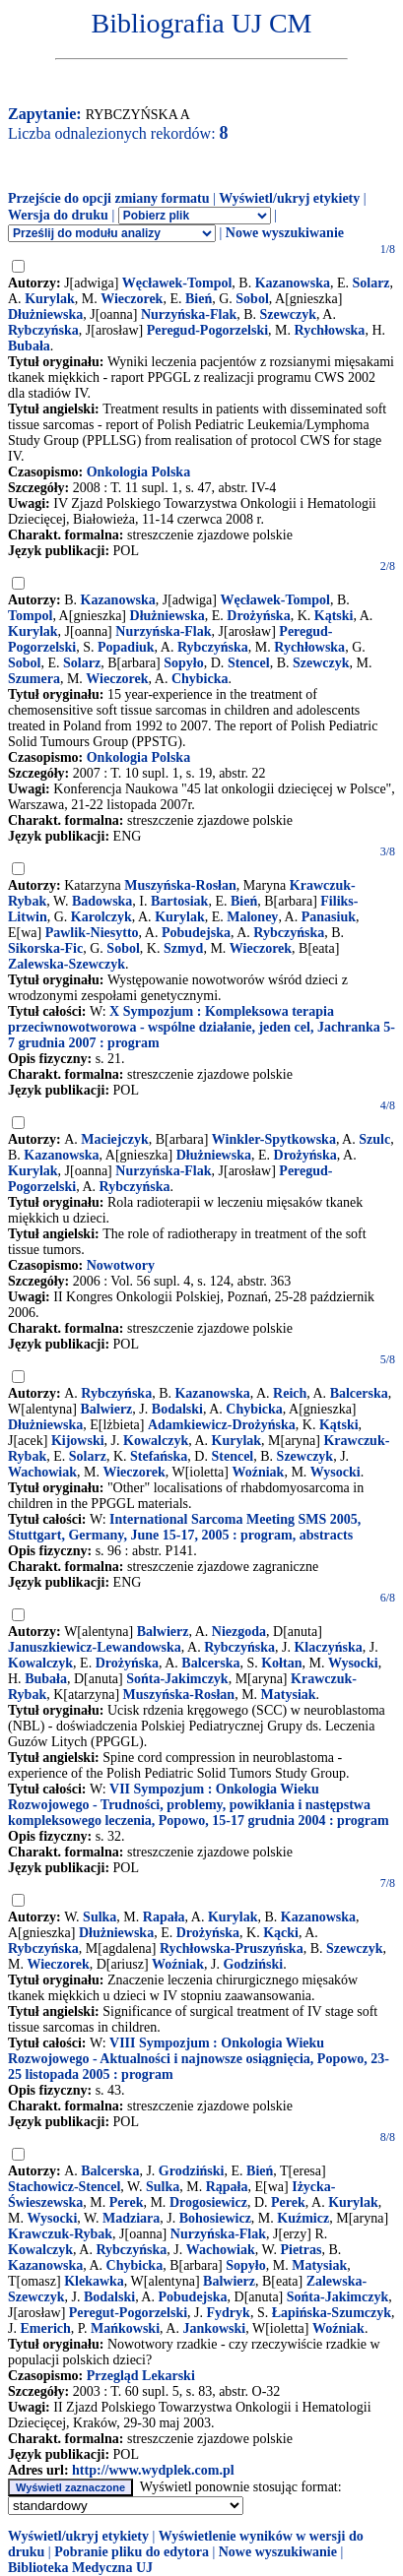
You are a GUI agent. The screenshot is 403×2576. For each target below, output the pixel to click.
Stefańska (158, 1456)
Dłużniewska (45, 314)
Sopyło (183, 663)
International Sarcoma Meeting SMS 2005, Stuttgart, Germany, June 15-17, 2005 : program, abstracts (184, 1527)
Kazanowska (292, 283)
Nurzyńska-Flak (188, 314)
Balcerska (359, 1393)
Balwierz (106, 1409)
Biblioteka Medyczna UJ (80, 2567)
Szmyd (183, 948)
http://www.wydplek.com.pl (153, 2470)
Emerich (45, 2328)
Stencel (249, 663)
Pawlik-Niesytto (92, 932)
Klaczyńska (328, 1647)
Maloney (252, 917)
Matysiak (288, 1694)
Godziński (253, 1964)
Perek (126, 2202)
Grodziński (192, 2171)
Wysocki (335, 1472)
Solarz (370, 283)
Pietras (300, 2249)
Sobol (251, 298)
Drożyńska (258, 615)
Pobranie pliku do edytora (131, 2552)
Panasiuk (329, 917)
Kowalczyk (155, 1440)
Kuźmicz (303, 2218)
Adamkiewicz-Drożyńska (222, 1424)
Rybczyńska (43, 330)
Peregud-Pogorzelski (207, 330)
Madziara (131, 2218)
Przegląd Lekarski (141, 2375)
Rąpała (227, 2186)
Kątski (334, 615)
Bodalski (177, 1409)
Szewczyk (288, 314)
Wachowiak (42, 1472)
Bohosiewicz (215, 2218)
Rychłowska (330, 330)
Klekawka (94, 2281)
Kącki (281, 1932)
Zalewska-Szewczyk (66, 964)
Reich (289, 1393)
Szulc (374, 1139)
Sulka (99, 1917)
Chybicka (200, 678)
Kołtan (281, 1663)
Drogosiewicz (208, 2202)
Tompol (30, 615)
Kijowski (77, 1440)
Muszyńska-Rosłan (180, 885)
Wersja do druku (58, 215)
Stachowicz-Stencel (64, 2186)
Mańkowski (125, 2328)
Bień (198, 298)
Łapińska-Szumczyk (331, 2312)
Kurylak (50, 298)
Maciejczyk (114, 1139)
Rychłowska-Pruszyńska (231, 1948)
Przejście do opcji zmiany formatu (109, 198)
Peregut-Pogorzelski (128, 2312)
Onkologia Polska (138, 472)
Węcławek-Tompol (177, 283)
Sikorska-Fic (45, 948)
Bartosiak (179, 901)
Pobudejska (196, 932)
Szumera (34, 678)
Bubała (29, 346)
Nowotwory (121, 1265)
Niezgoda (239, 1631)
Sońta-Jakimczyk (177, 1678)
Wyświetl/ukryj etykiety (289, 198)
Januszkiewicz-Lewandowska (94, 1647)
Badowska (102, 901)
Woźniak (259, 1472)
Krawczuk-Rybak (60, 2234)
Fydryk (228, 2312)
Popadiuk (126, 647)
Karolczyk (101, 917)
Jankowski (213, 2328)
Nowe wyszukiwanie (285, 232)
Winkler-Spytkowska (274, 1139)
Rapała (164, 1917)
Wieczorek (132, 298)
